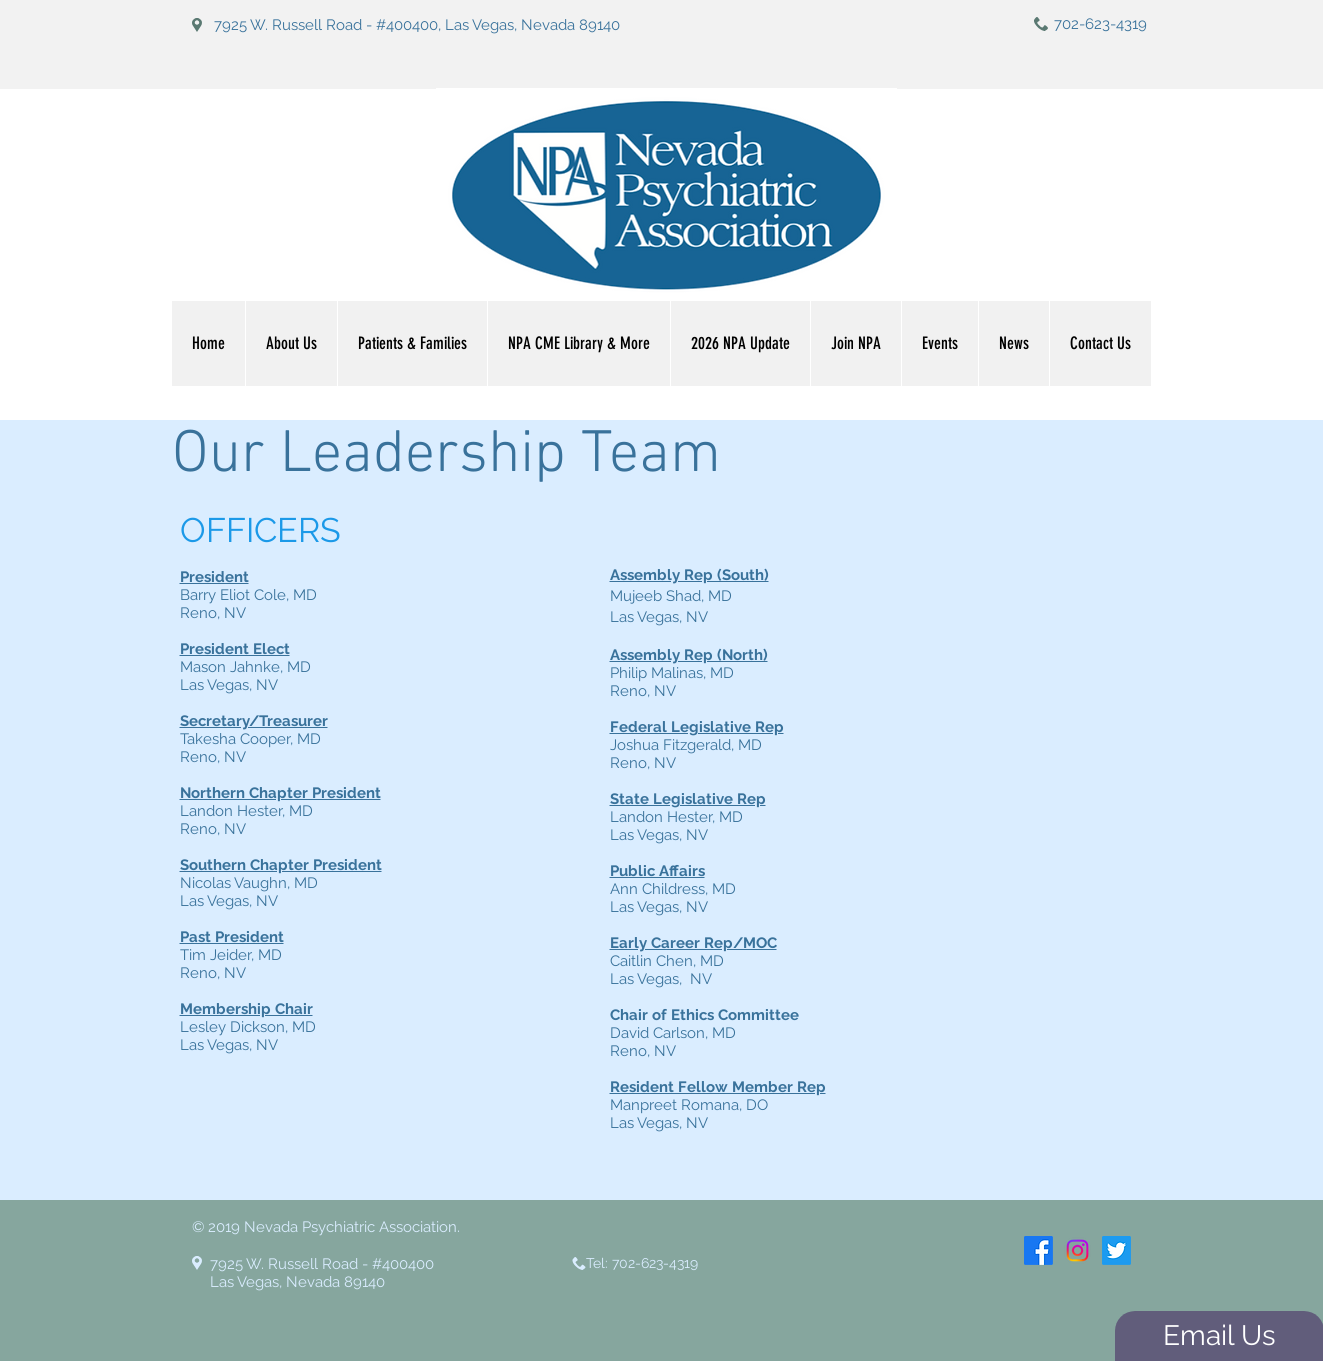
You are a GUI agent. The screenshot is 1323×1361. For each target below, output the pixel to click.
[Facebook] (1038, 1250)
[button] (578, 343)
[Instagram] (1077, 1250)
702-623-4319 (1100, 24)
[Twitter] (1116, 1250)
